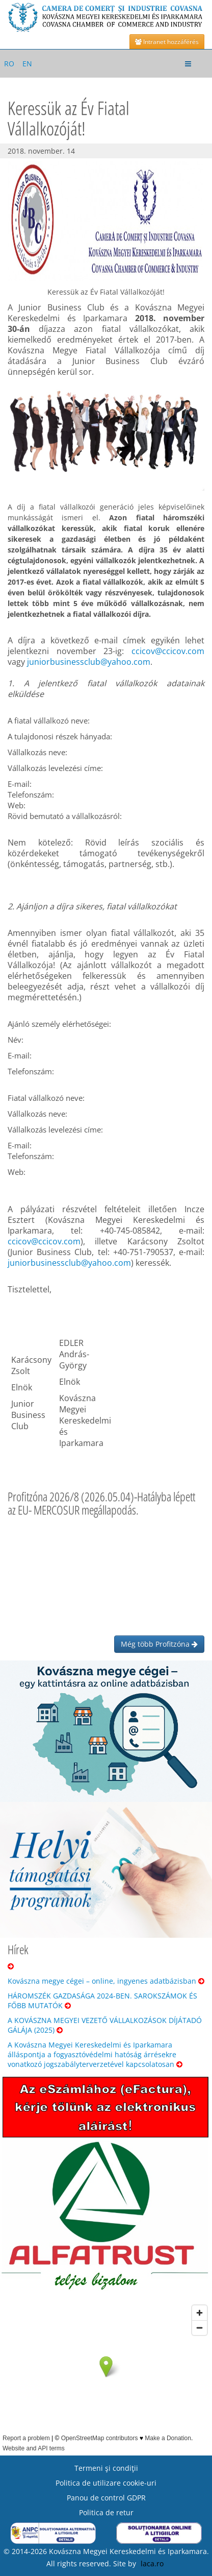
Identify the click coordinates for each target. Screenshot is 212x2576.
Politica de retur (106, 2512)
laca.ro (152, 2563)
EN (27, 63)
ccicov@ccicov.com (167, 651)
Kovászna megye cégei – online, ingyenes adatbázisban (106, 1981)
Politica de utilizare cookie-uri (106, 2483)
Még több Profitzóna (159, 1644)
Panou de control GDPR (106, 2497)
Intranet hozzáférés (167, 41)
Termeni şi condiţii (106, 2468)
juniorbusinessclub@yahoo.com (88, 661)
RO (9, 63)
